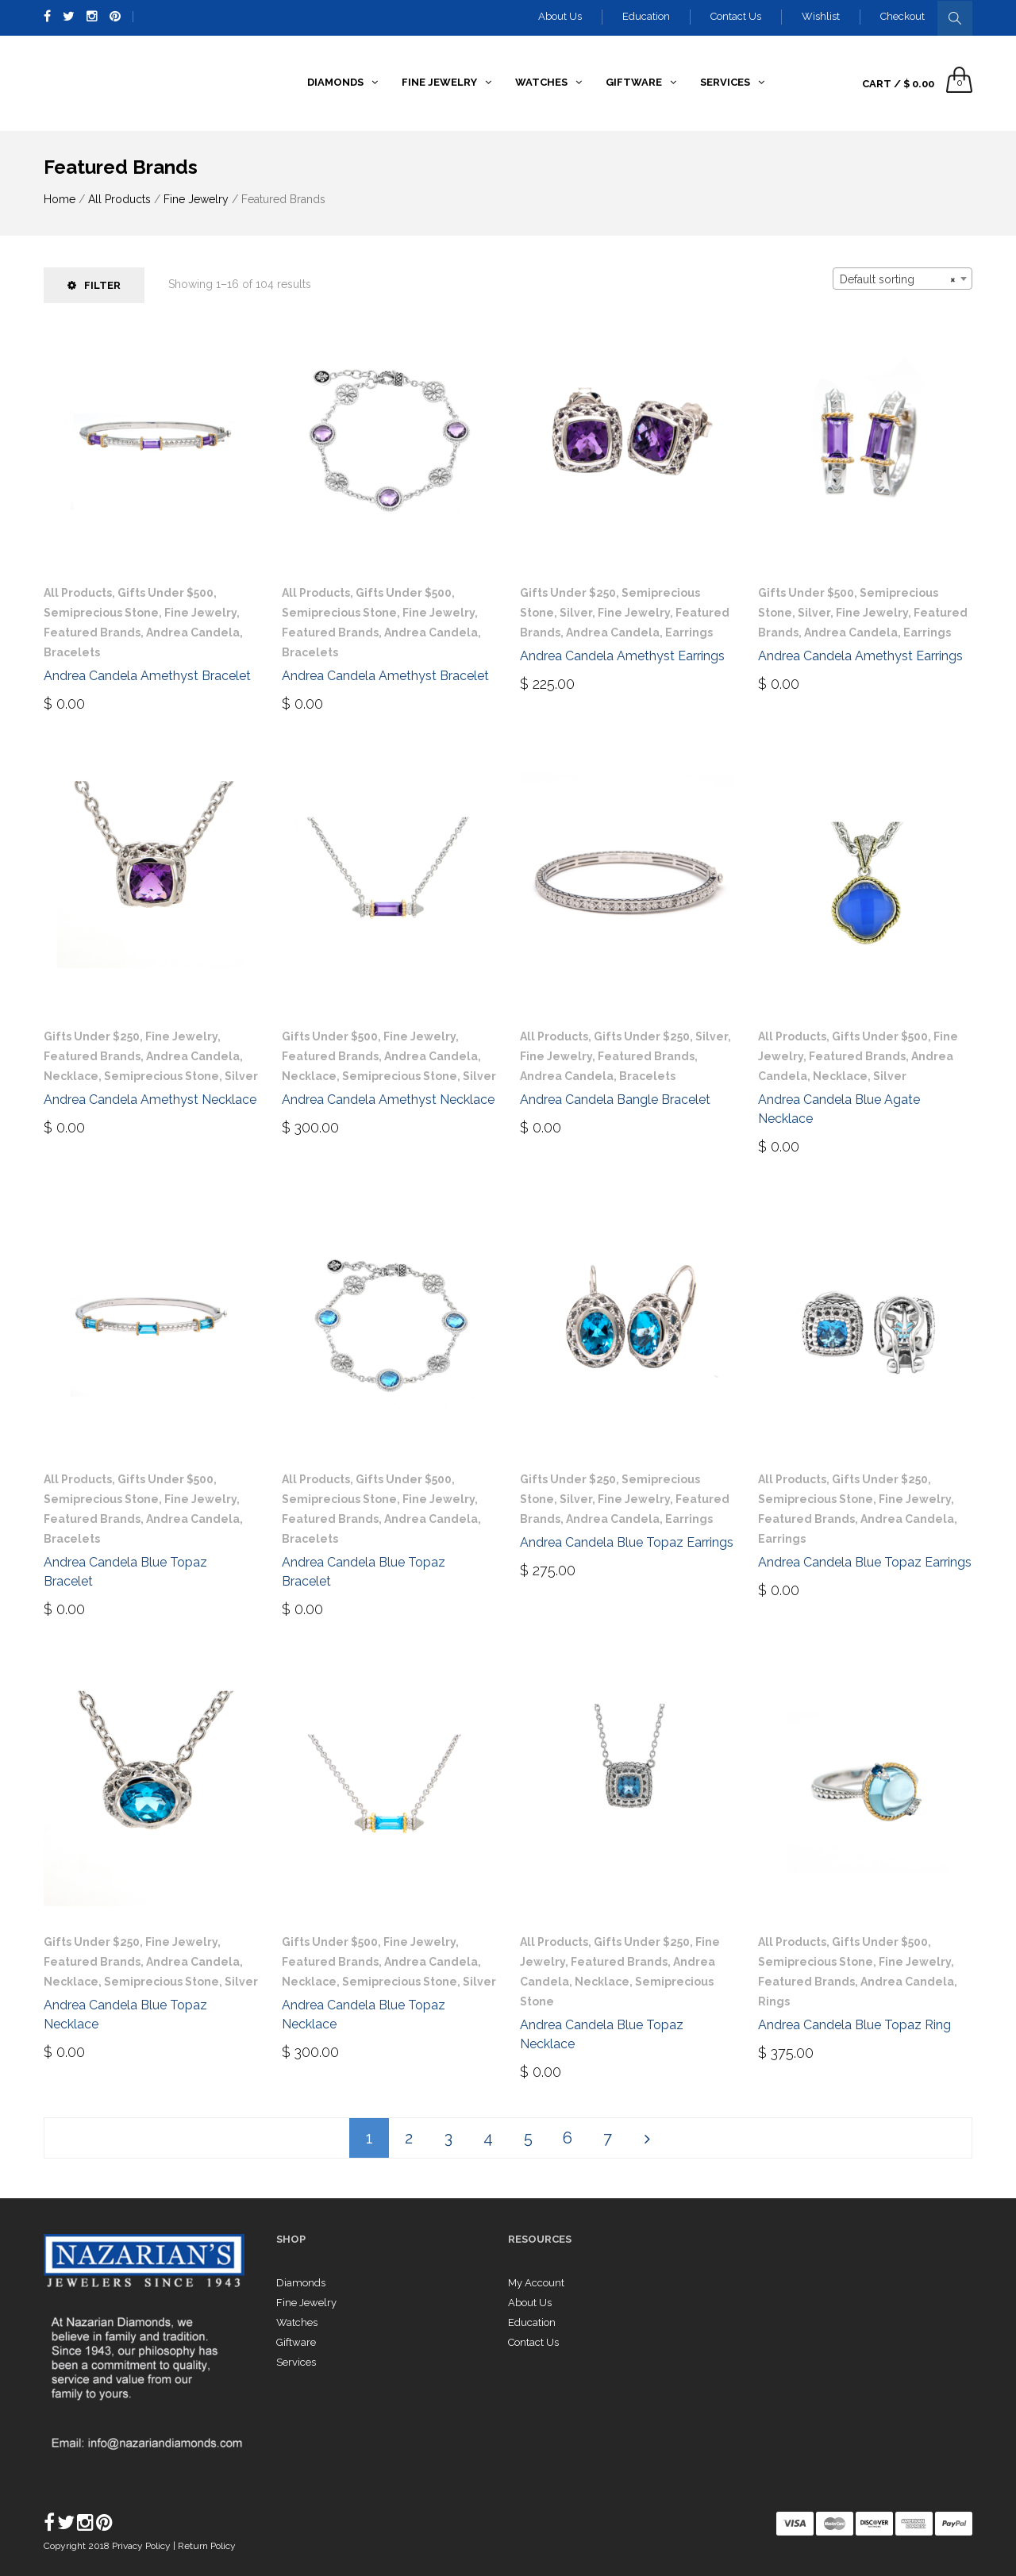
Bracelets (72, 652)
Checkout (902, 16)
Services (296, 2362)
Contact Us (735, 16)
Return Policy (207, 2545)
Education (646, 16)
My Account (536, 2283)
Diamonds (300, 2283)
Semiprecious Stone (101, 612)
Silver (576, 612)
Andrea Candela (193, 632)
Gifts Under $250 (568, 592)
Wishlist (821, 16)
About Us (560, 16)
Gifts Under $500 (165, 592)
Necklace (71, 1076)
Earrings (689, 632)
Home (59, 199)
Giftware (296, 2342)
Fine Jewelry (196, 199)
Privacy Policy (142, 2545)
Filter (94, 285)
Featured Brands (92, 632)
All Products (119, 199)
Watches (297, 2322)
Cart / (898, 84)
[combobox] (902, 278)
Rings (774, 2001)
